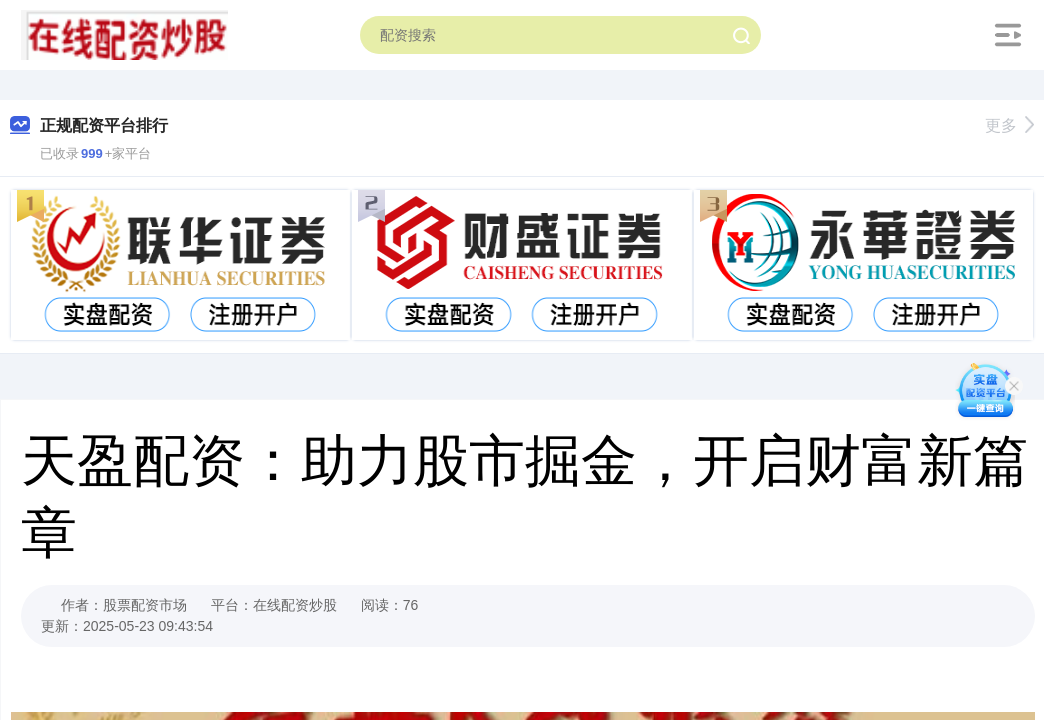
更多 (1009, 125)
